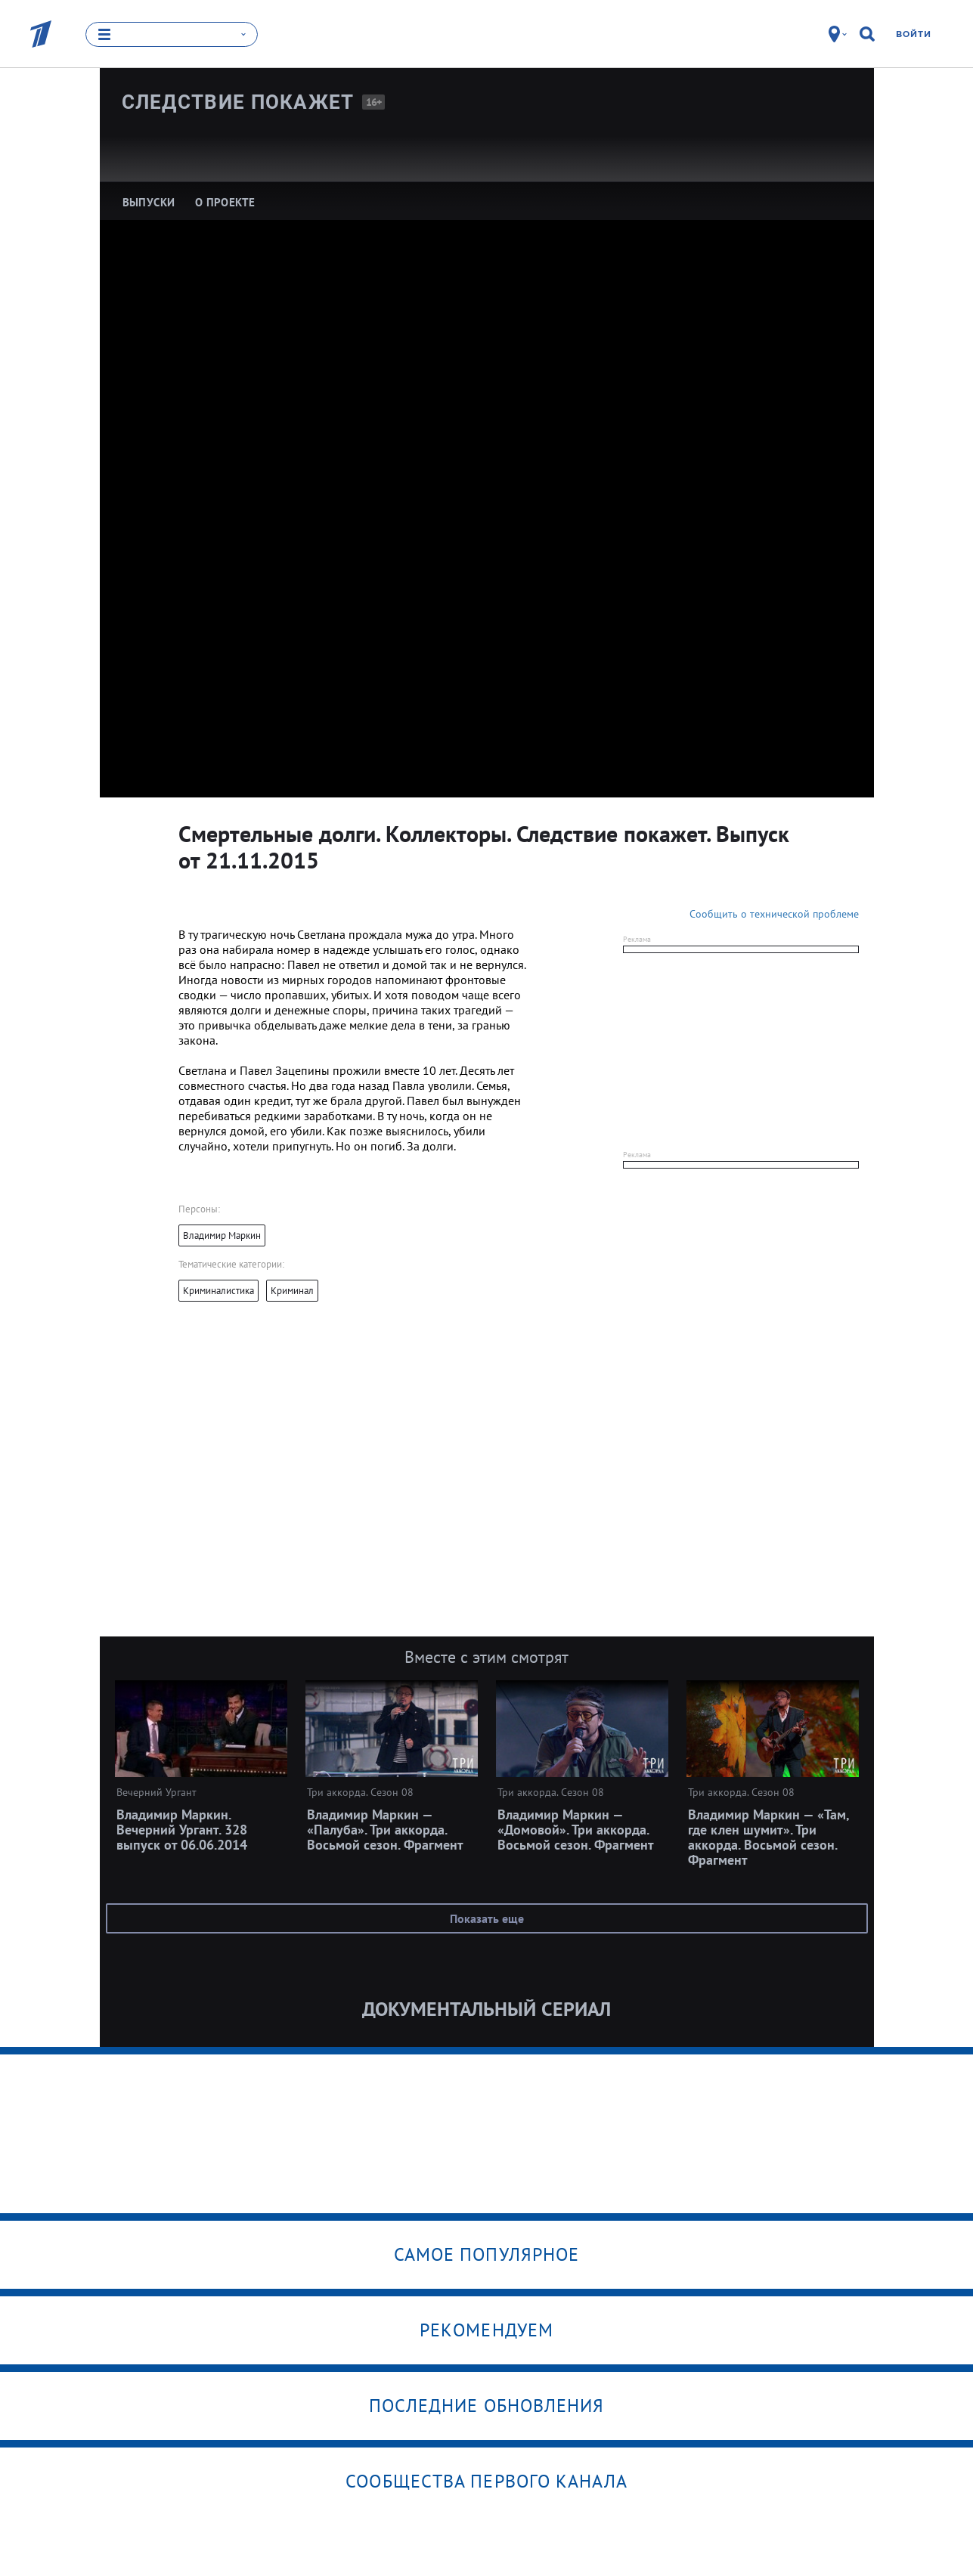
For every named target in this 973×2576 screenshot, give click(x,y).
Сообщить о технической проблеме (774, 914)
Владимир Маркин (222, 1235)
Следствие (238, 102)
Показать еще (487, 1918)
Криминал (292, 1290)
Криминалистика (218, 1290)
